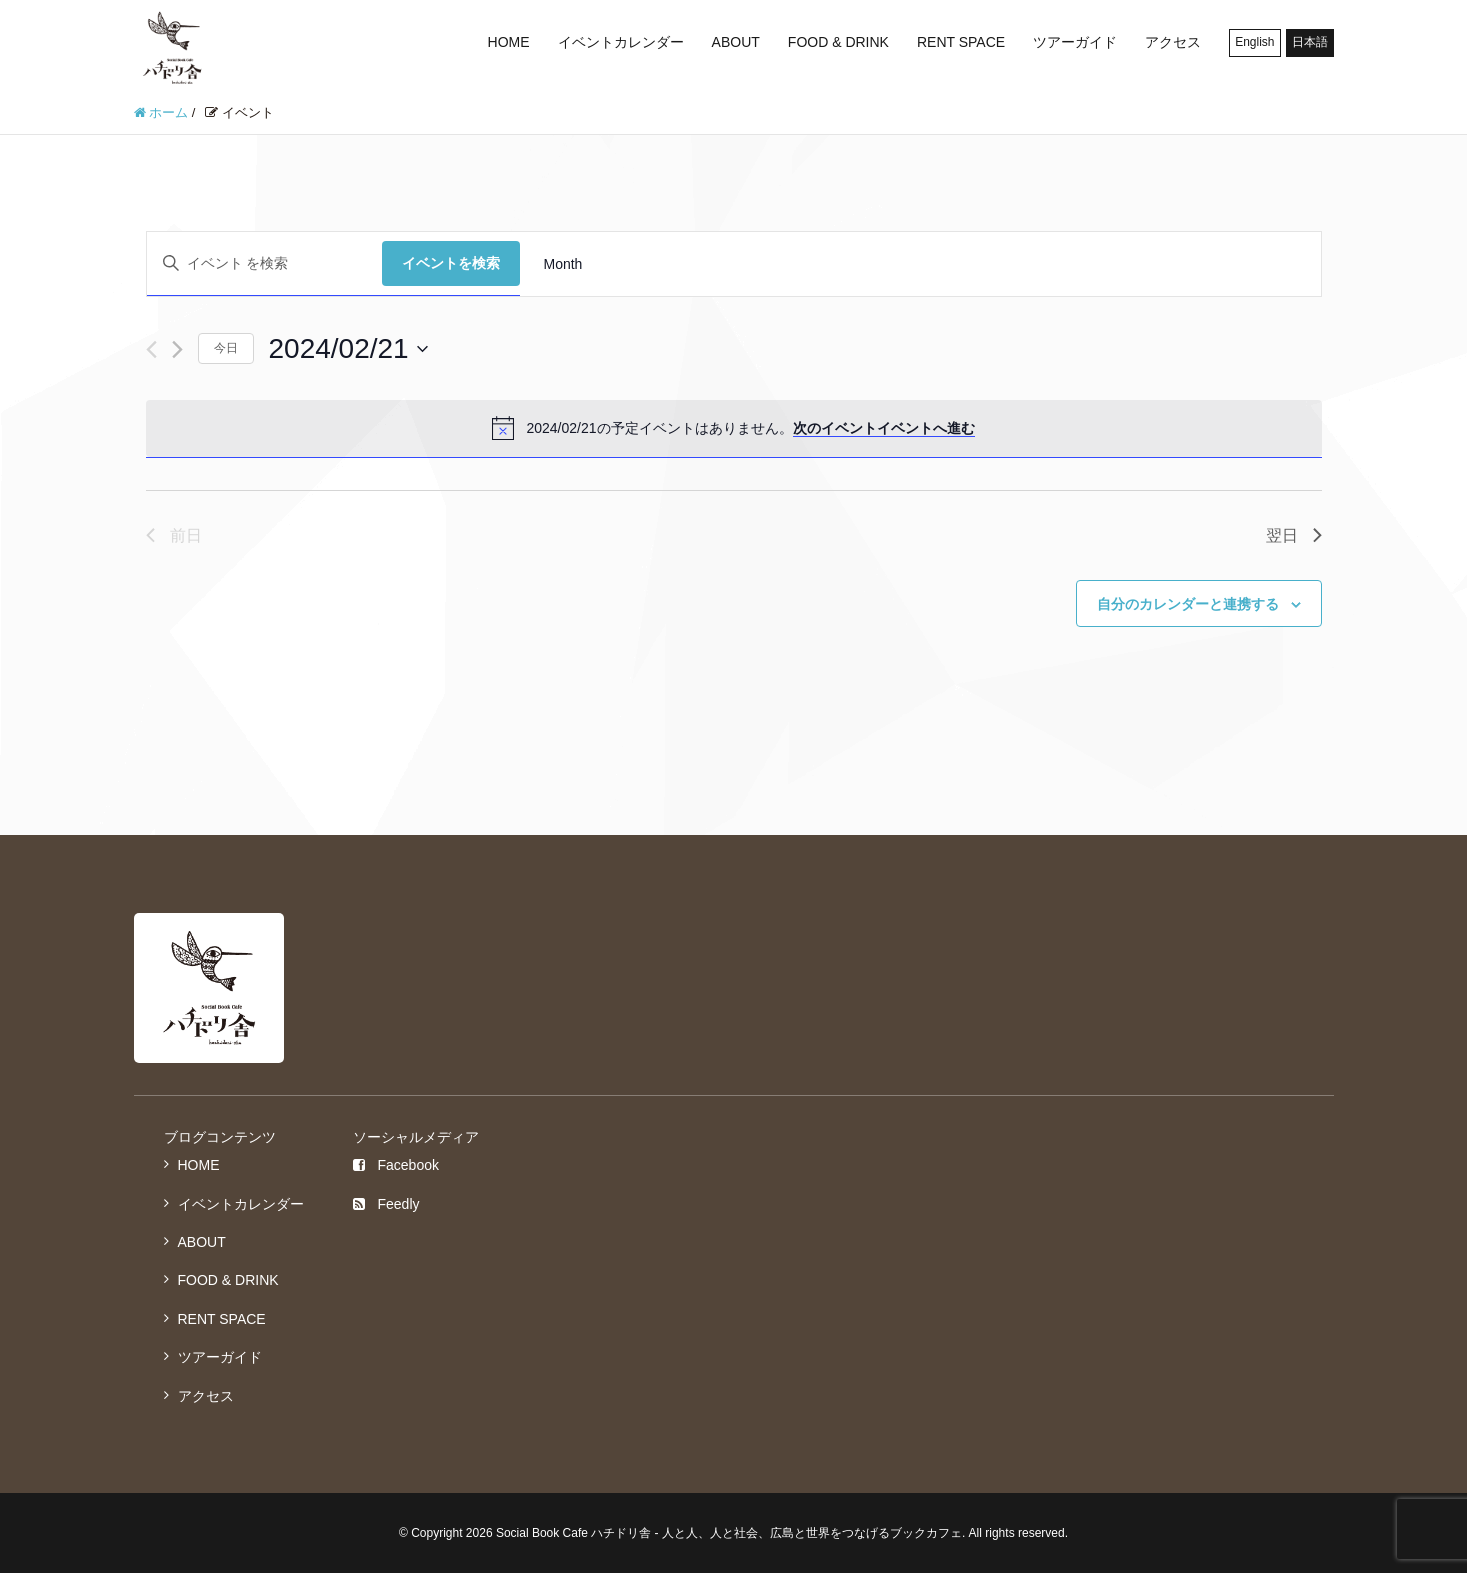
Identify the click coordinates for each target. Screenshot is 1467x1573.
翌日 (1294, 535)
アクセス (1173, 42)
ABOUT (736, 42)
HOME (509, 42)
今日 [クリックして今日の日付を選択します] (226, 348)
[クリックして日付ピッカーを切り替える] (348, 349)
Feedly (386, 1204)
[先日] (151, 349)
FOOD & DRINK (838, 42)
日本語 (1310, 42)
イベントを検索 (451, 263)
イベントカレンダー (621, 42)
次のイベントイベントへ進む (884, 428)
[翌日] (177, 349)
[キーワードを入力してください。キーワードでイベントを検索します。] (264, 263)
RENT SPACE (961, 42)
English (1254, 42)
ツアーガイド (1075, 42)
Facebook (395, 1165)
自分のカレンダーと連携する (1188, 604)
